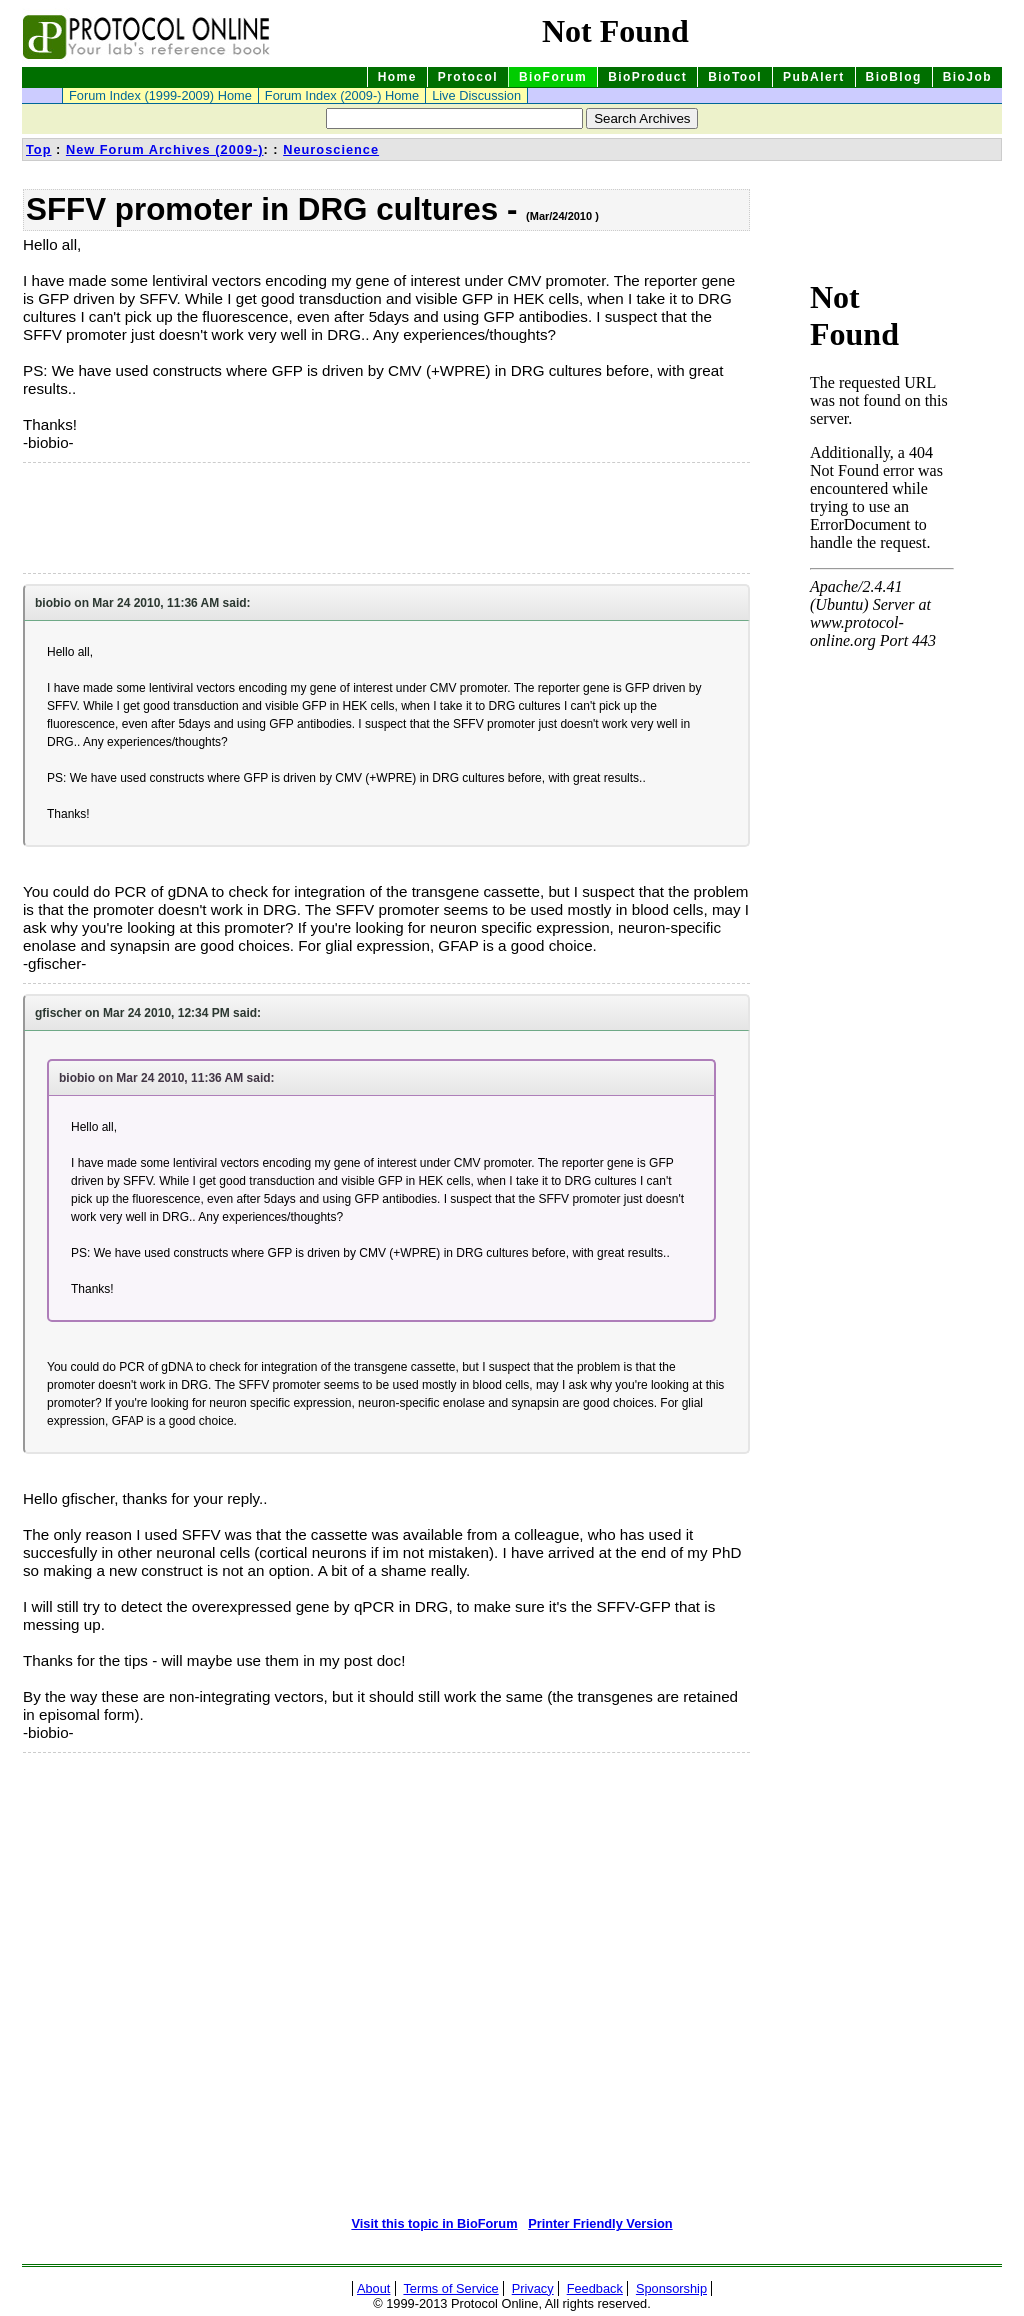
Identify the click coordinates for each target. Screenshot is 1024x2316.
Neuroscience (331, 149)
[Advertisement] (123, 518)
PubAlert (814, 77)
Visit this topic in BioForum (434, 2223)
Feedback (595, 2288)
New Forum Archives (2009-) (165, 149)
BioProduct (647, 77)
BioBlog (894, 77)
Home (397, 77)
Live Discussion (476, 95)
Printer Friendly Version (600, 2223)
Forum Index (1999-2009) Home (160, 95)
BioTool (735, 77)
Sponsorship (671, 2288)
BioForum (553, 77)
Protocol (468, 77)
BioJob (967, 77)
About (373, 2288)
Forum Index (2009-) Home (342, 95)
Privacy (533, 2288)
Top (39, 149)
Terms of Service (450, 2288)
